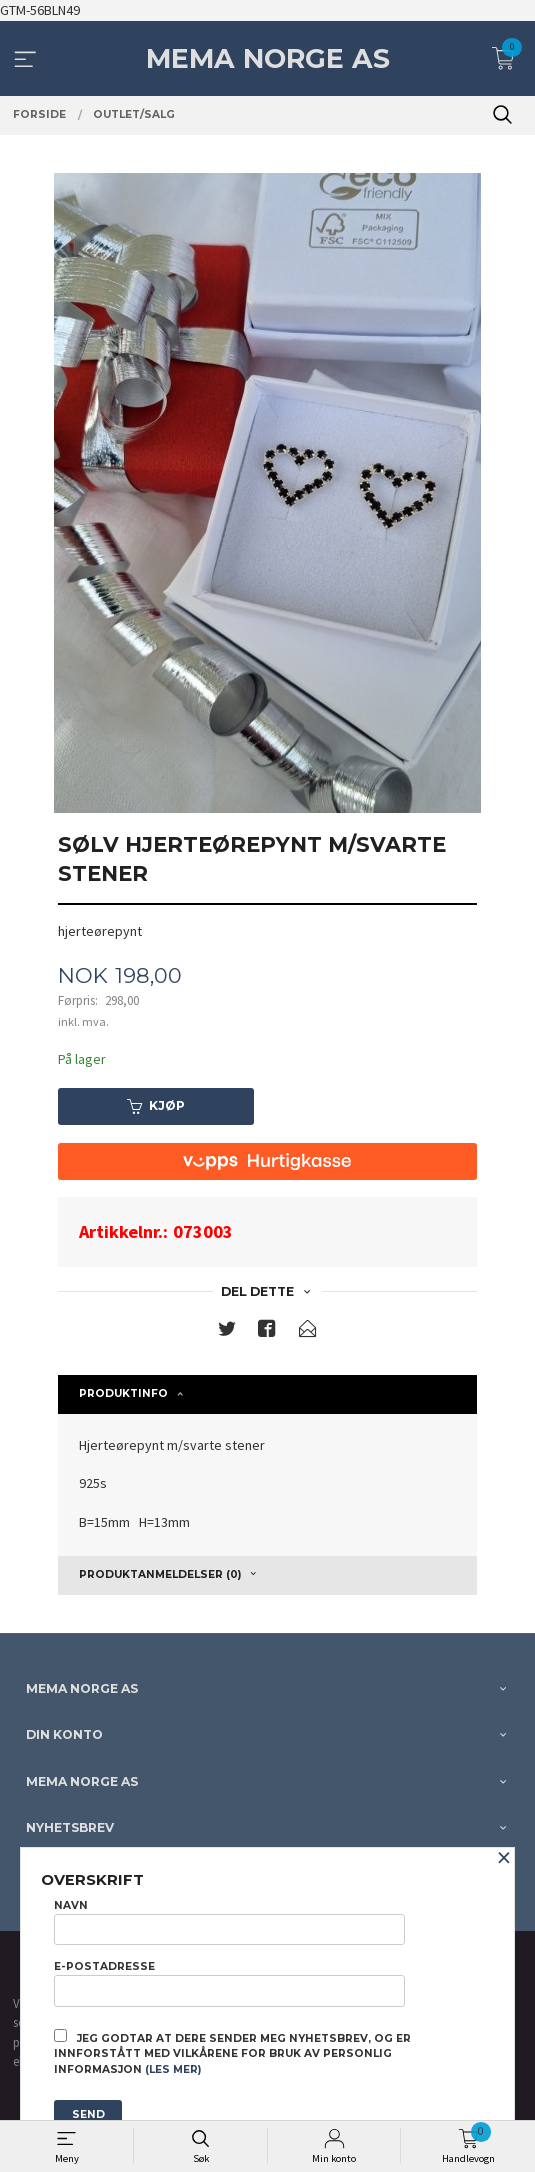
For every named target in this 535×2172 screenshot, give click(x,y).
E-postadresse (229, 1983)
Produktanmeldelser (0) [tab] (160, 1574)
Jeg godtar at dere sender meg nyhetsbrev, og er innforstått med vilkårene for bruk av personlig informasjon (232, 2053)
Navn (229, 1922)
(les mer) (173, 2069)
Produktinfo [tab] (123, 1393)
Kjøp (156, 1105)
